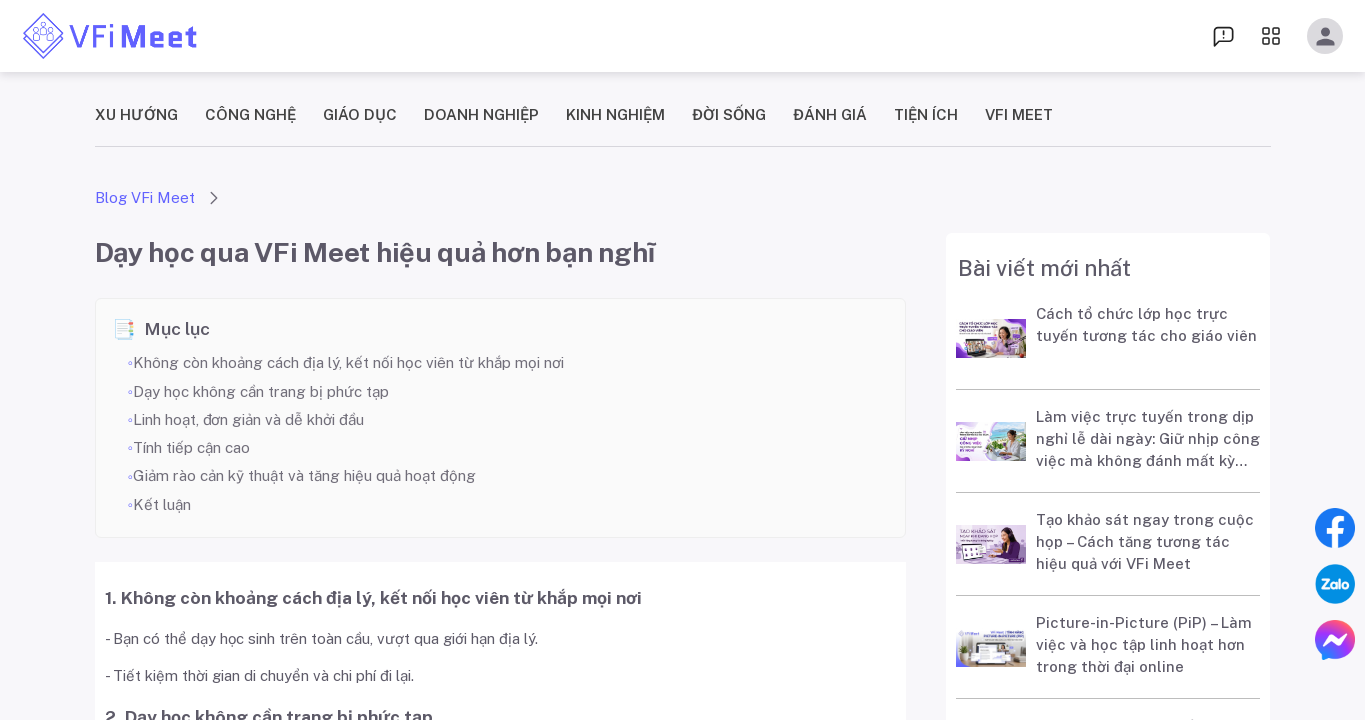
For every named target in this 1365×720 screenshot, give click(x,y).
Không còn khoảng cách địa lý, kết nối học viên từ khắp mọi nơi (348, 362)
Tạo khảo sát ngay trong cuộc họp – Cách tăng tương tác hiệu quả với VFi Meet (1145, 541)
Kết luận (162, 504)
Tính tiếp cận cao (191, 447)
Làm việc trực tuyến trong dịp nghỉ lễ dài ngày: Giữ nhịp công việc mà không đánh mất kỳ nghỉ (1148, 442)
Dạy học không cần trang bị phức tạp (261, 391)
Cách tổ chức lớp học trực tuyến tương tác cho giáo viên (1146, 324)
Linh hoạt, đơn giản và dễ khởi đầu (248, 419)
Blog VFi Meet (145, 197)
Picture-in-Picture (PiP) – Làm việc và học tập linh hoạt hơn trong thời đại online (1144, 644)
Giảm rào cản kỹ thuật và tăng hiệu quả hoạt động (304, 475)
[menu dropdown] (1223, 35)
